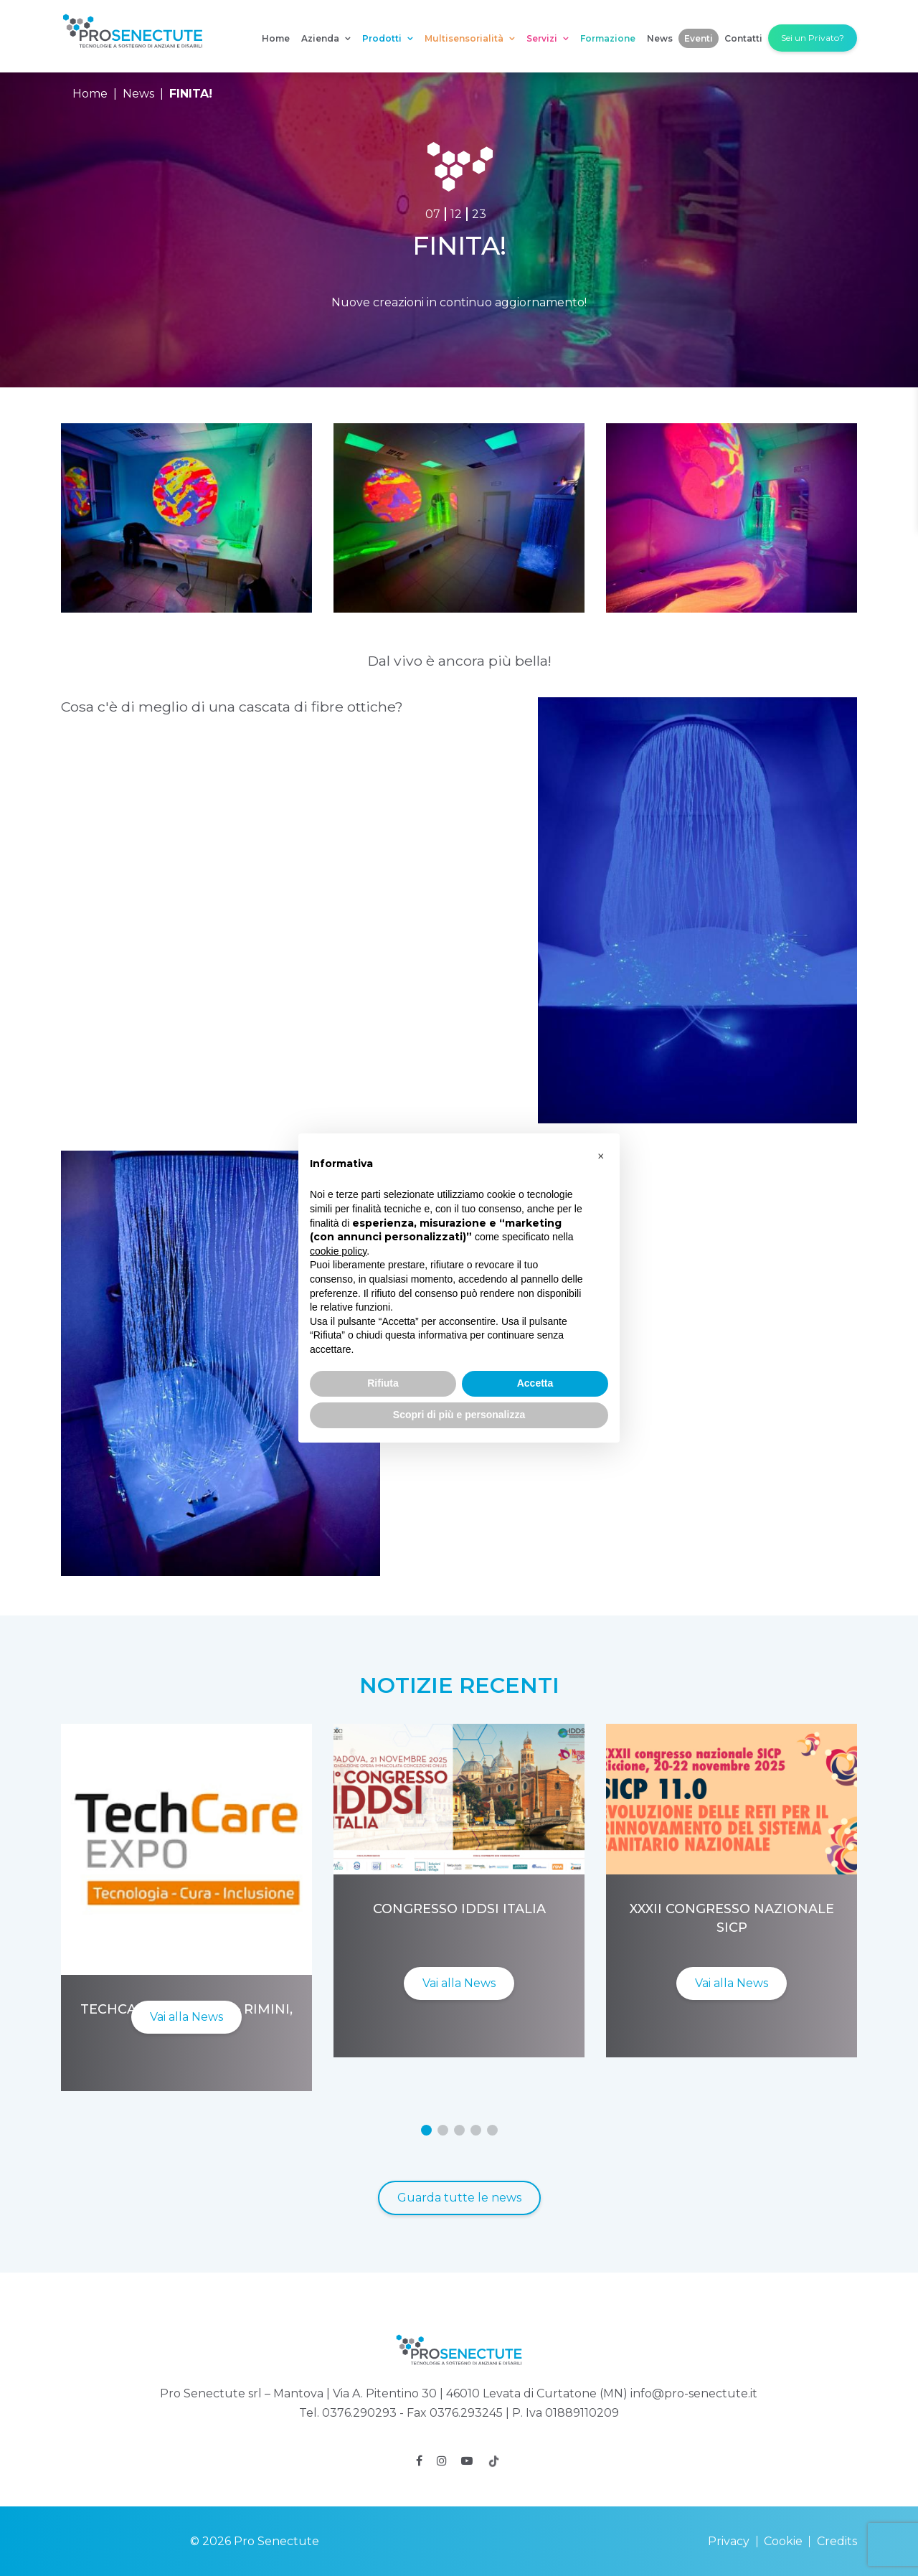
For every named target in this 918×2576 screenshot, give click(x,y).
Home (276, 38)
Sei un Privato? (812, 37)
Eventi (698, 38)
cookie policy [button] (338, 1251)
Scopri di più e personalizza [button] (459, 1414)
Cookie (783, 2541)
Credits (837, 2541)
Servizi (547, 38)
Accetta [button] (535, 1383)
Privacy (728, 2541)
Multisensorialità (470, 38)
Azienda (326, 38)
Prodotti (387, 38)
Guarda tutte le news (459, 2197)
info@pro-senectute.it (693, 2393)
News (660, 38)
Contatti (743, 38)
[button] (426, 2130)
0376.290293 (359, 2413)
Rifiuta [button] (383, 1383)
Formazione (607, 38)
